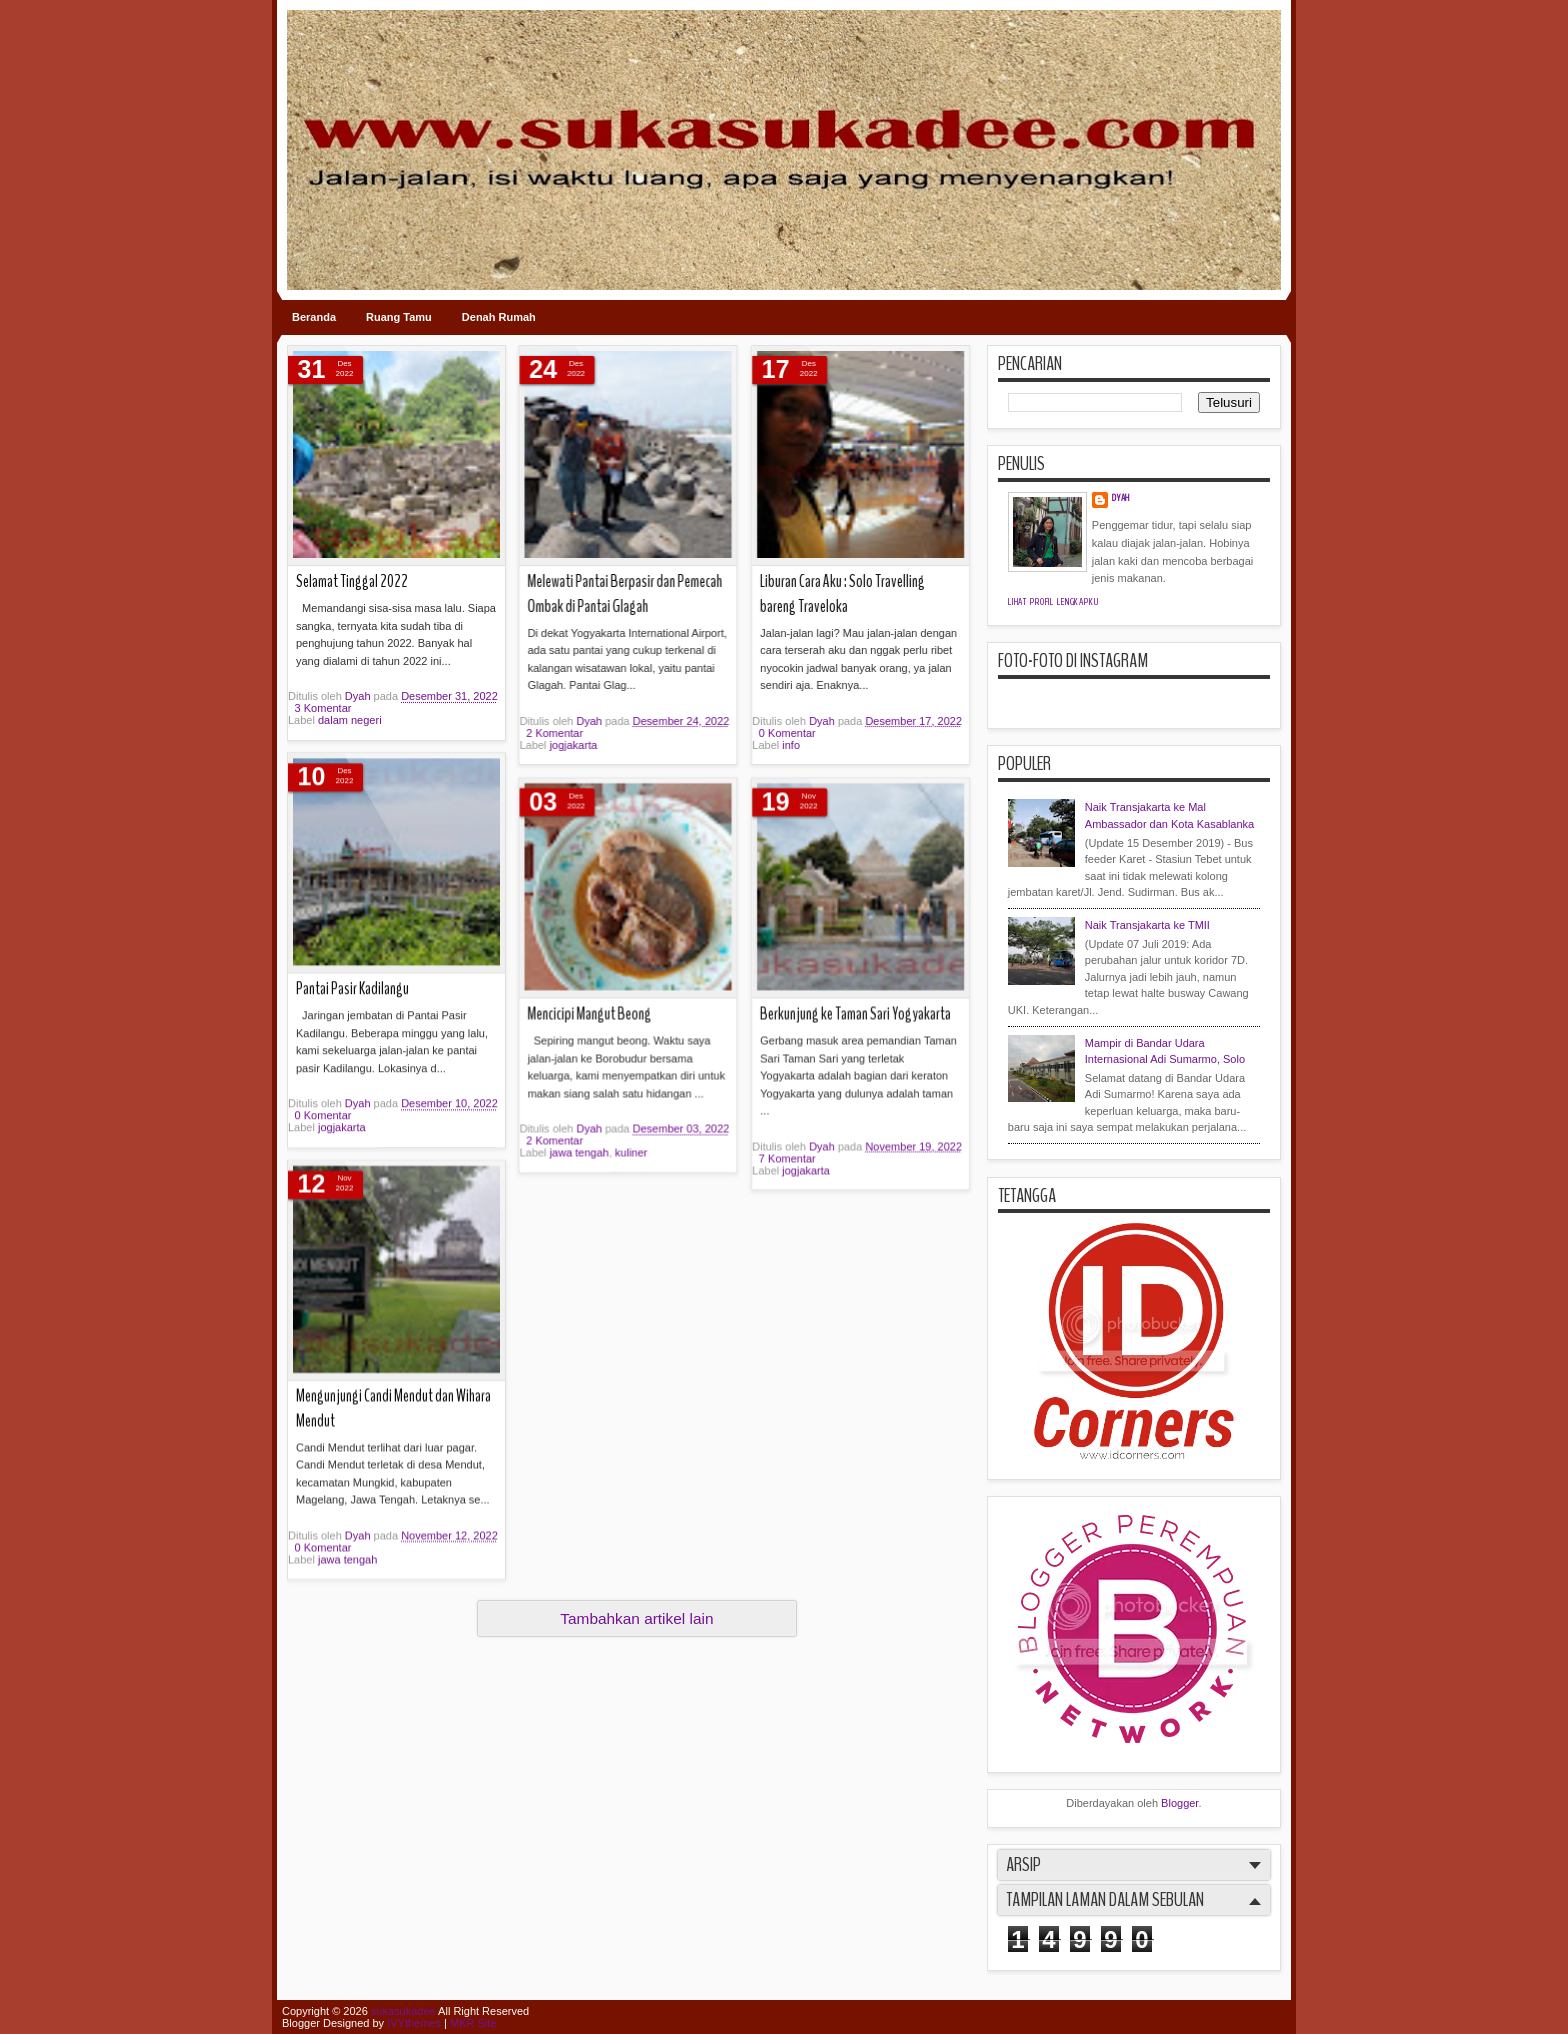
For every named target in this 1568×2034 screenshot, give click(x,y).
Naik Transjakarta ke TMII (1147, 925)
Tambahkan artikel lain (636, 1618)
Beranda (314, 317)
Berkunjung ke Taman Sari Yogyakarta (603, 779)
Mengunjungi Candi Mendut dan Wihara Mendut (393, 966)
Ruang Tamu (399, 317)
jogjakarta (554, 935)
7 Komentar (534, 923)
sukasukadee (403, 2011)
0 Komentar (323, 1105)
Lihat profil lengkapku (1053, 602)
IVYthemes (414, 2023)
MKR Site (473, 2023)
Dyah (571, 911)
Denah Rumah (499, 317)
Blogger (1179, 1803)
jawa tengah (347, 1117)
